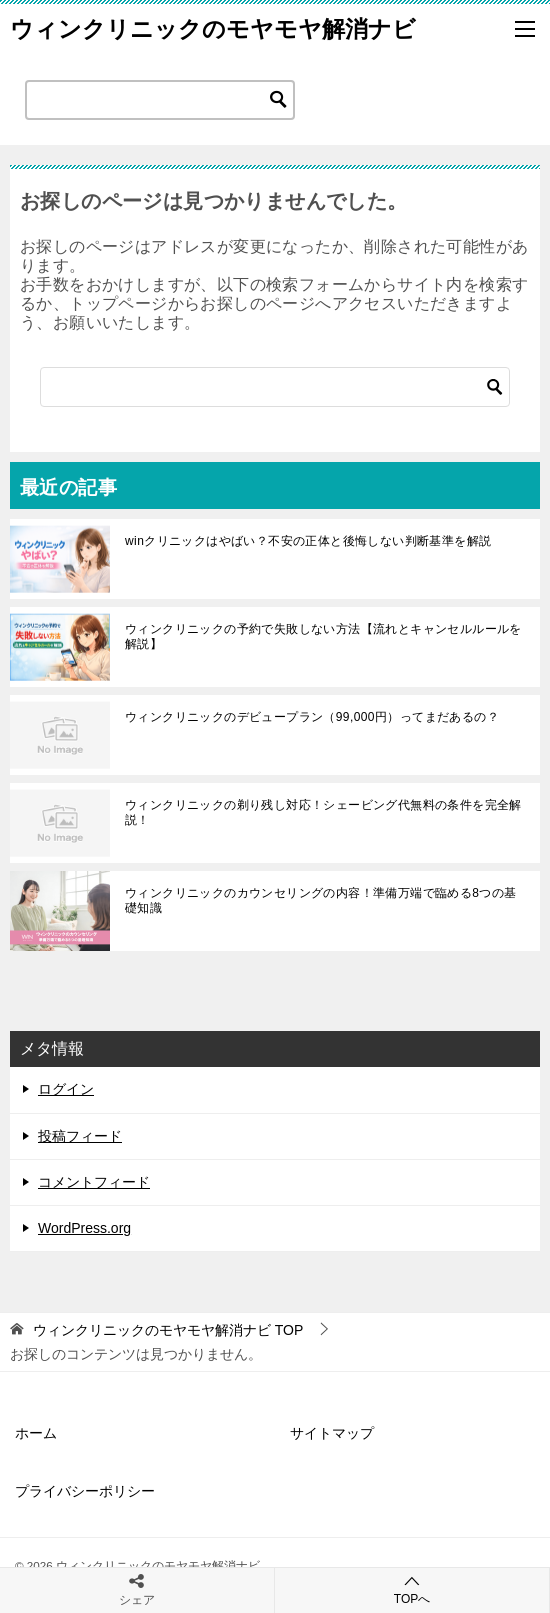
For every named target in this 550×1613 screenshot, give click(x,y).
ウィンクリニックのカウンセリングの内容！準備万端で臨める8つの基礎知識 (320, 900)
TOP (168, 1330)
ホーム (36, 1433)
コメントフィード (94, 1182)
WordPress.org (84, 1228)
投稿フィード (80, 1136)
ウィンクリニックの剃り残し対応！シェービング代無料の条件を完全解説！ (323, 812)
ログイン (66, 1089)
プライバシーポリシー (85, 1491)
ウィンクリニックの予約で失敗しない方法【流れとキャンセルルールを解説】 (323, 636)
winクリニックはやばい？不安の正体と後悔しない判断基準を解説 (308, 541)
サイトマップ (332, 1433)
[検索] (275, 387)
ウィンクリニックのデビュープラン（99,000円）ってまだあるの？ (312, 717)
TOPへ (412, 1589)
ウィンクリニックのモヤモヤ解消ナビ (213, 29)
